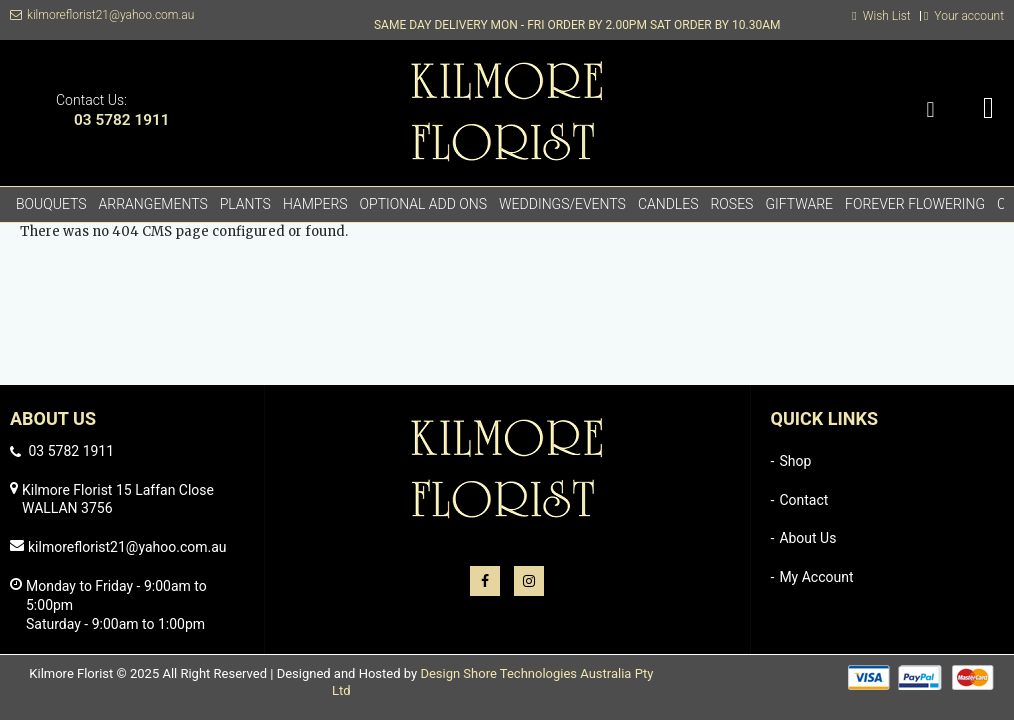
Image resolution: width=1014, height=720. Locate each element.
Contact (803, 500)
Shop (795, 461)
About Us (807, 538)
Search (930, 110)
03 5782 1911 (122, 120)
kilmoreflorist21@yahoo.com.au (110, 15)
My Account (816, 577)
